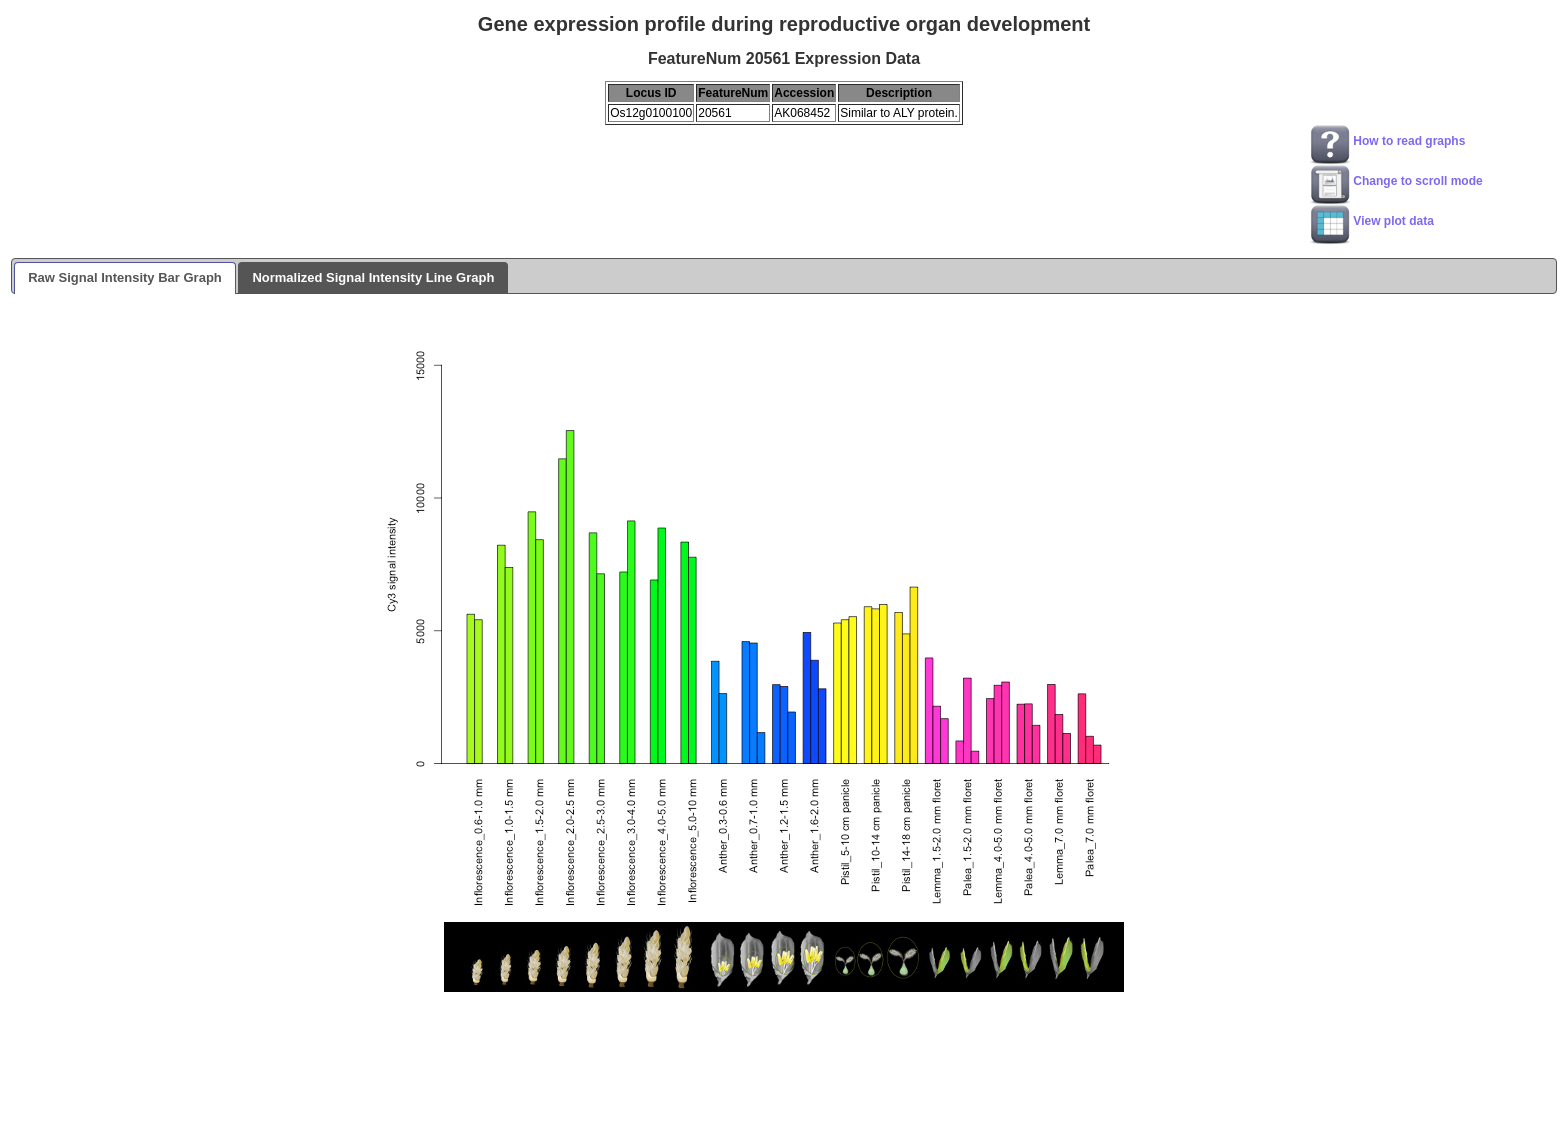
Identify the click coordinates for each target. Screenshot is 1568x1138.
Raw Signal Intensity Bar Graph (125, 277)
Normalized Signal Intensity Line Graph (373, 277)
